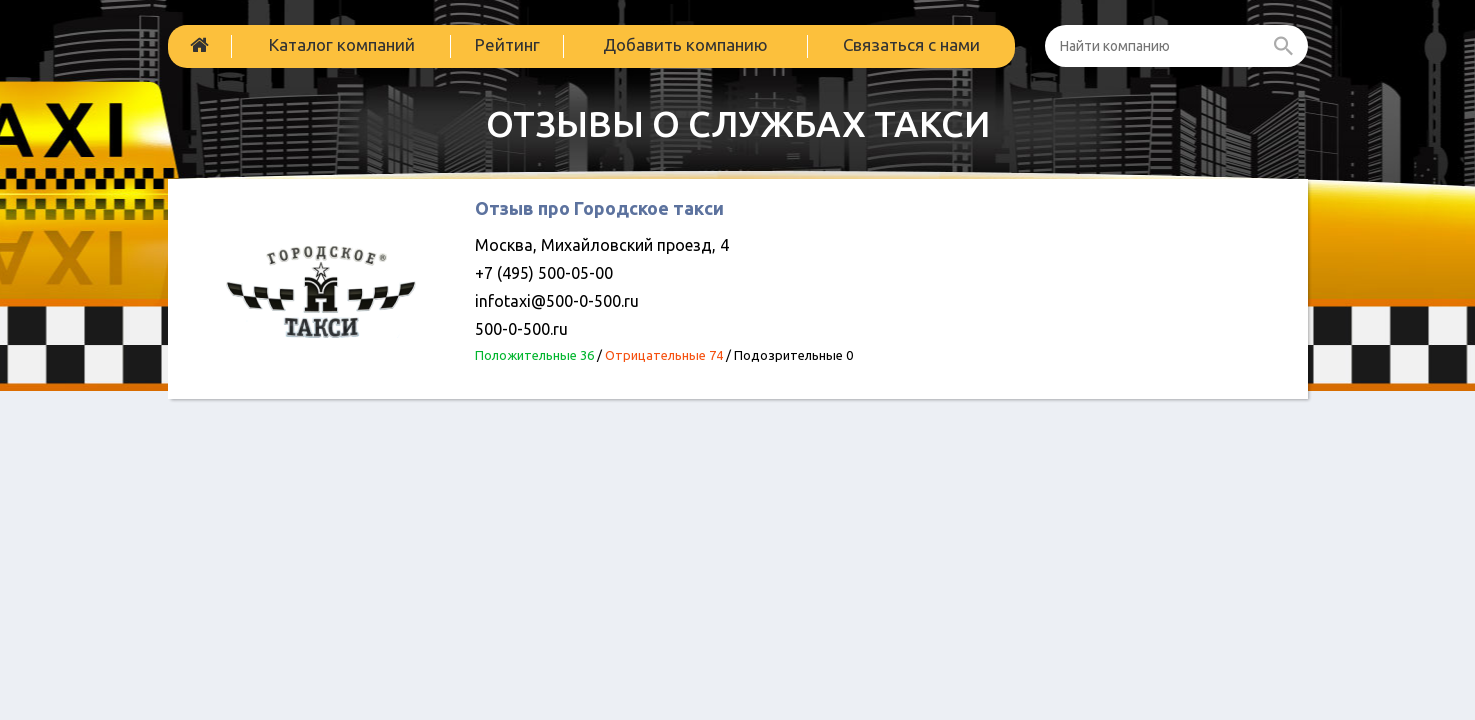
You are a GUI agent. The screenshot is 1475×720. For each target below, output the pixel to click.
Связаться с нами (911, 44)
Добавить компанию (685, 44)
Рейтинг (507, 44)
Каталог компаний (342, 44)
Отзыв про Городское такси (599, 208)
